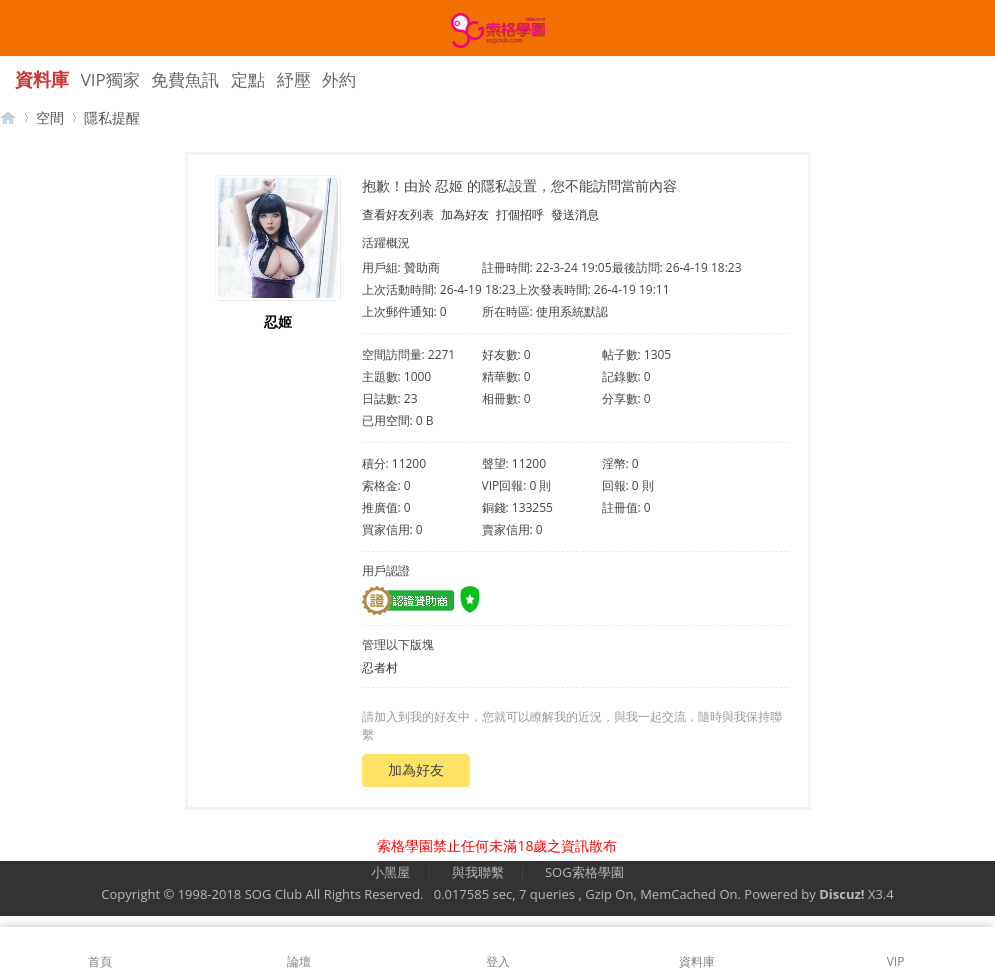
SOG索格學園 (584, 872)
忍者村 (380, 667)
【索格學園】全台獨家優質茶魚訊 (8, 117)
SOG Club (273, 894)
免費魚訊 (185, 79)
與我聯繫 (478, 872)
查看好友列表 (398, 214)
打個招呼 (520, 214)
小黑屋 (390, 872)
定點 (248, 79)
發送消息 (575, 214)
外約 (339, 79)
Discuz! (841, 894)
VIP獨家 (110, 79)
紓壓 (294, 79)
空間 (50, 117)
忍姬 (278, 321)
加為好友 (465, 214)
